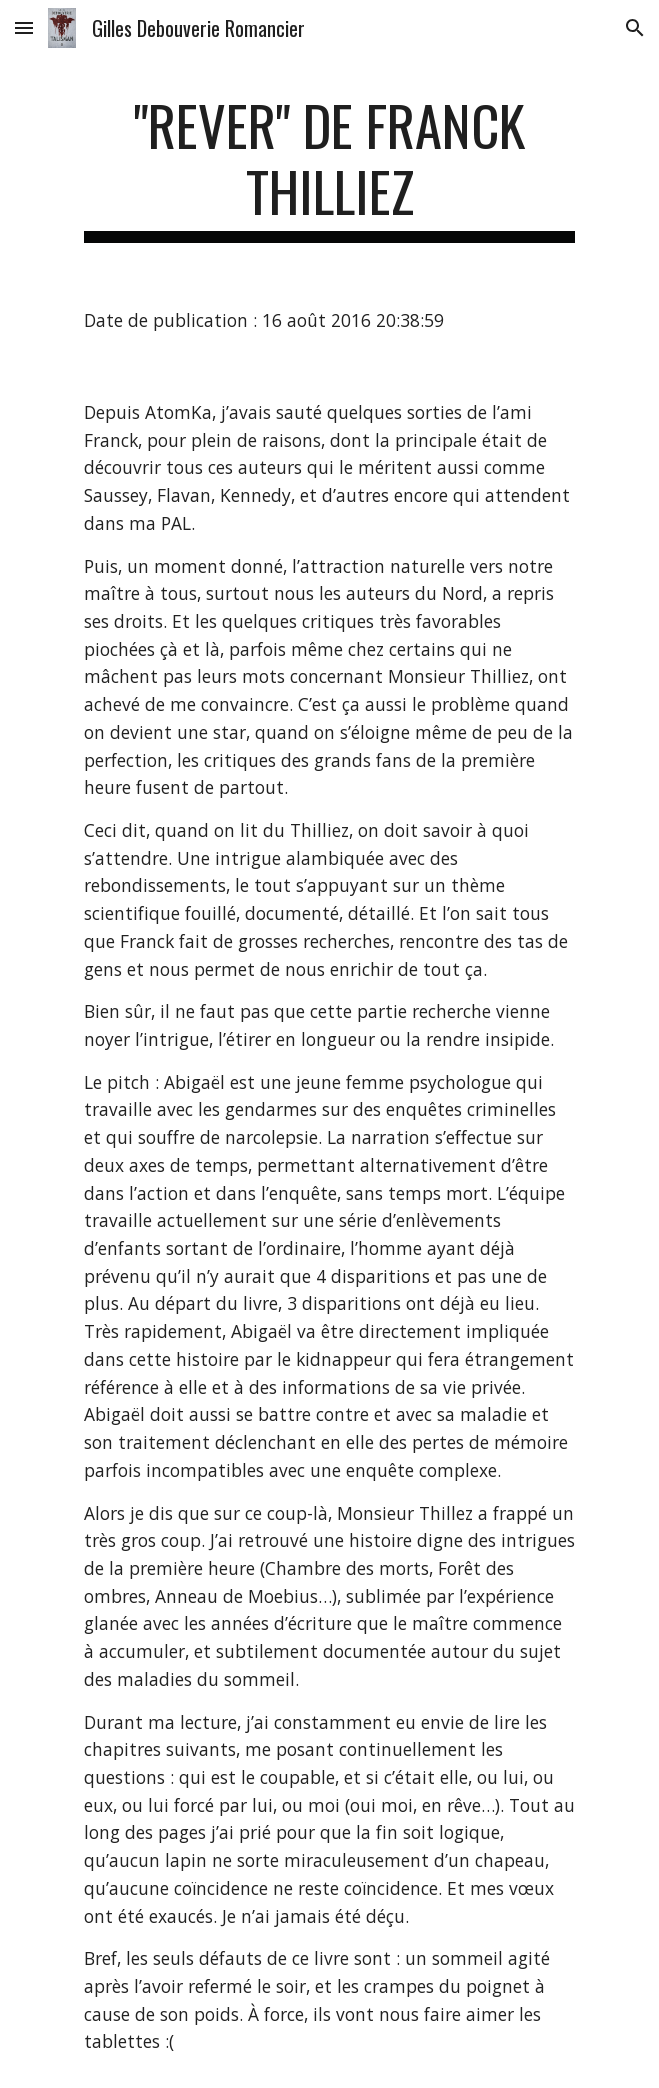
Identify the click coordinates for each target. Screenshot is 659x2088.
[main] (329, 167)
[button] (24, 27)
